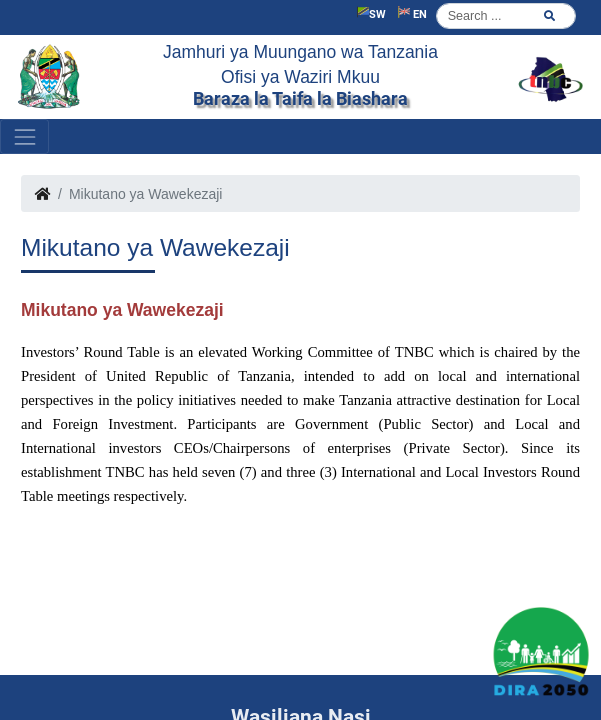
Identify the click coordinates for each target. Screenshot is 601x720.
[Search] (506, 16)
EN (412, 13)
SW (371, 13)
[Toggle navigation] (24, 136)
